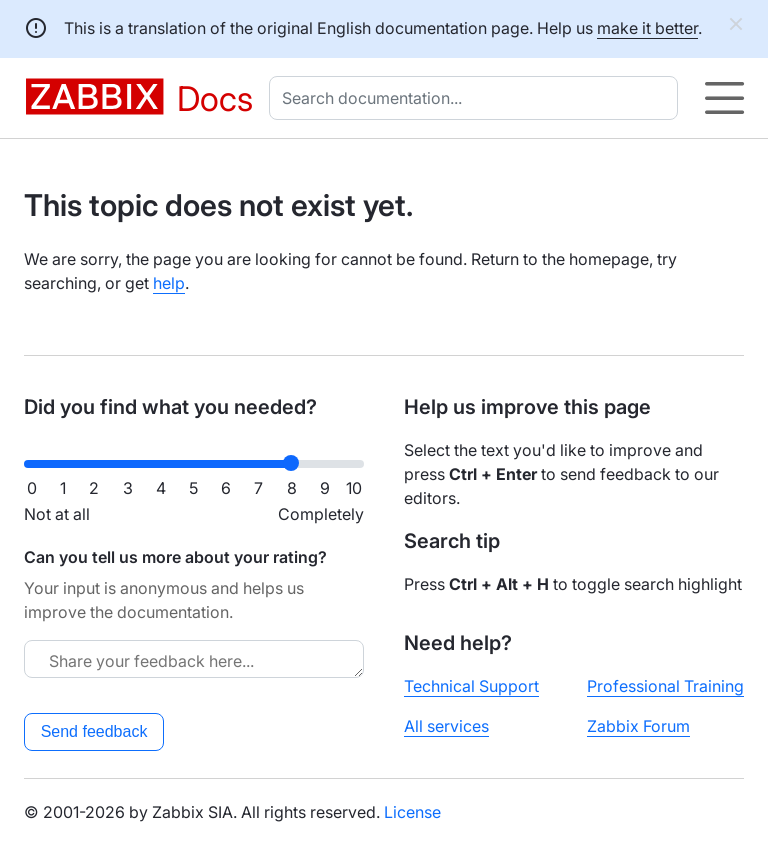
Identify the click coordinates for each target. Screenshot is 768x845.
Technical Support (471, 686)
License (412, 812)
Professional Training (665, 686)
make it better (647, 28)
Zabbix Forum (638, 726)
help (169, 283)
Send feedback (94, 731)
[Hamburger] (724, 98)
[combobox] (477, 98)
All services (446, 726)
